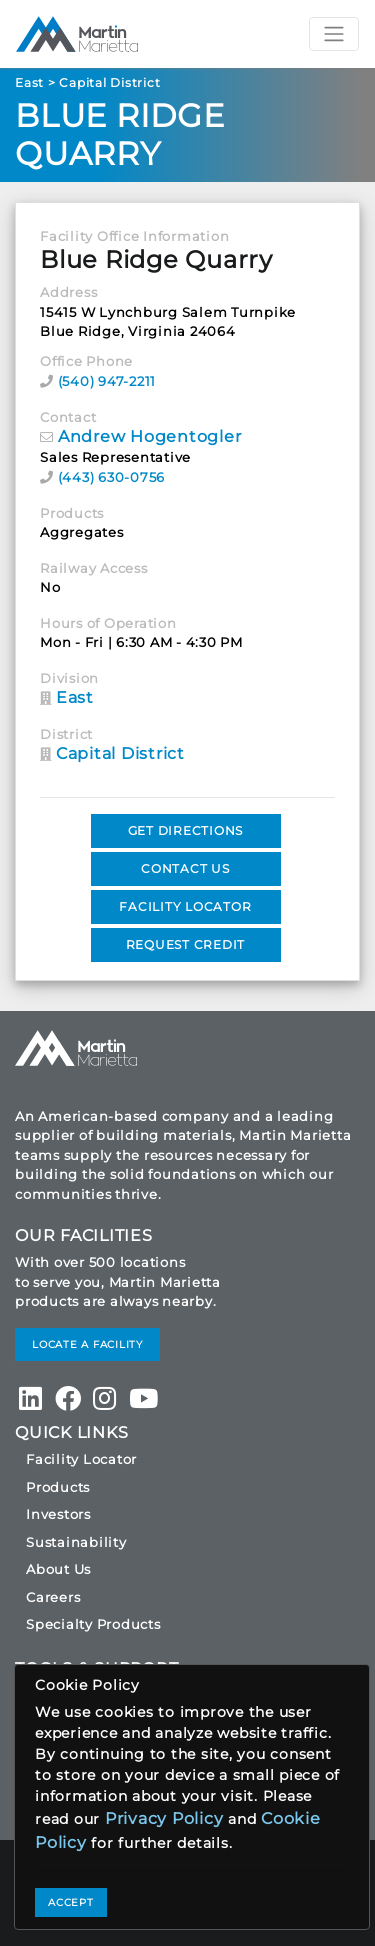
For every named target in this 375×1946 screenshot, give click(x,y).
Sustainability (76, 1542)
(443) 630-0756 (112, 477)
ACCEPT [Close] (71, 1902)
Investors (58, 1514)
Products (58, 1487)
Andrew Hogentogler (150, 436)
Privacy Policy (164, 1818)
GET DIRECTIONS (186, 830)
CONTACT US (185, 868)
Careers (53, 1597)
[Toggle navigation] (334, 34)
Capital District (109, 82)
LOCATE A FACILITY (87, 1344)
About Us (58, 1569)
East (29, 82)
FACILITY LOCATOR (185, 906)
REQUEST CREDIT (186, 944)
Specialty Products (93, 1624)
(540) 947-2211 (107, 381)
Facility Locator (81, 1459)
